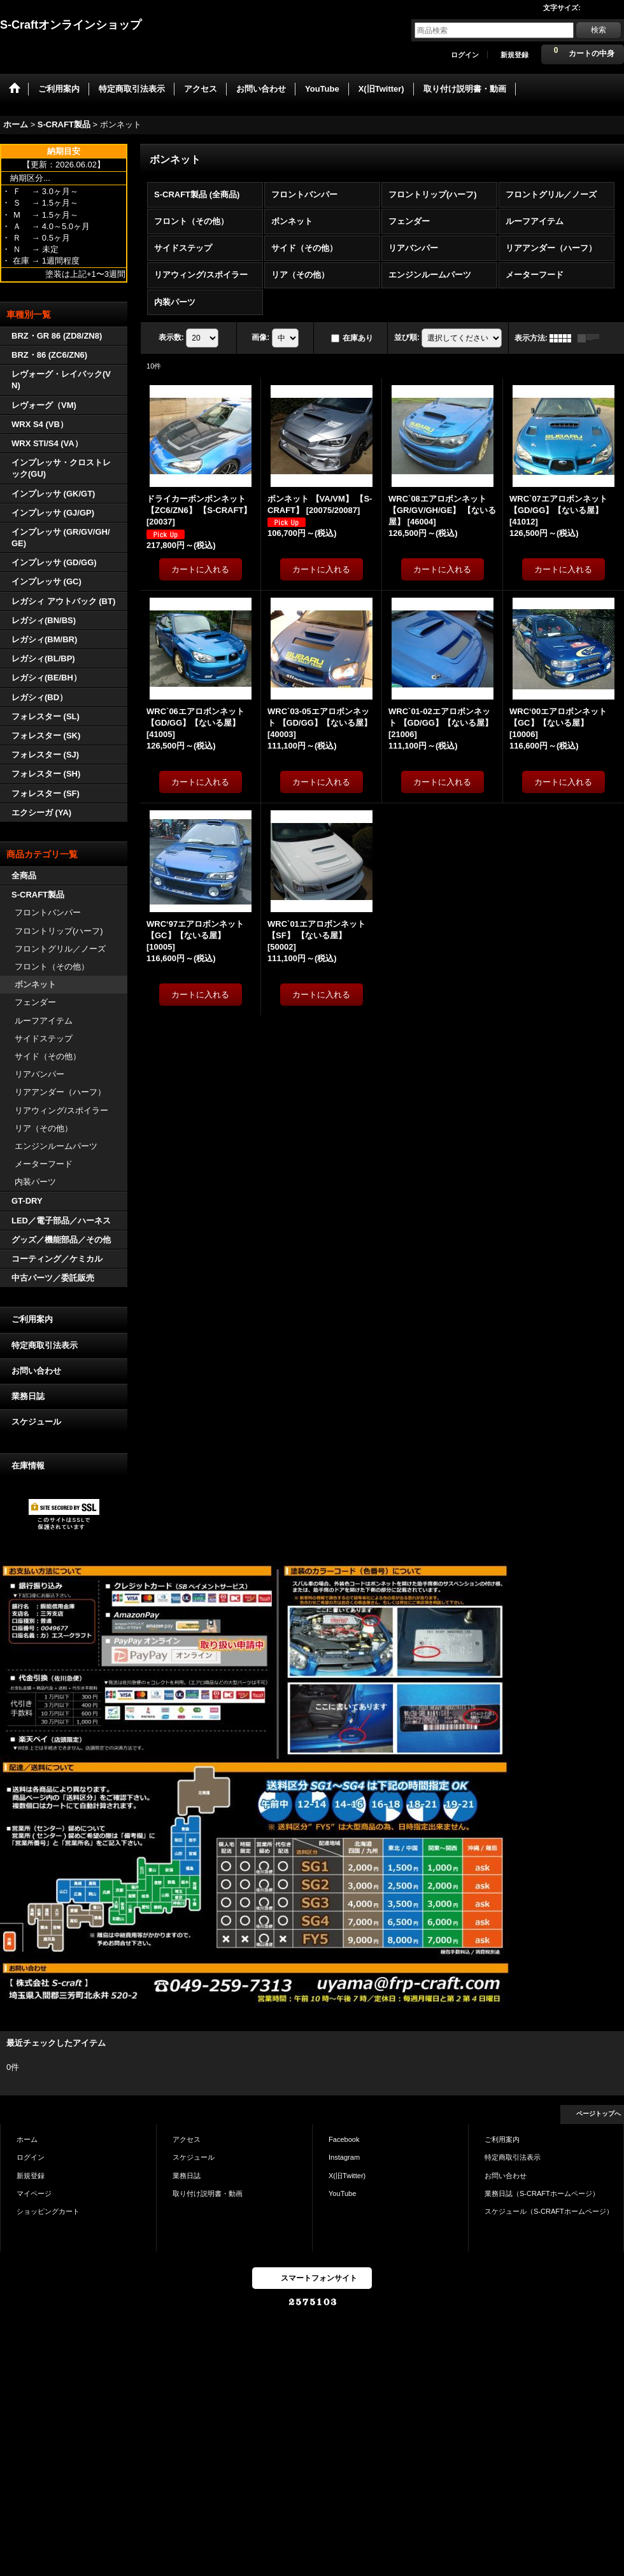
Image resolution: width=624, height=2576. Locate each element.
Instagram (344, 2157)
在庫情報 (28, 1465)
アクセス (187, 2139)
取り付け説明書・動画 (208, 2193)
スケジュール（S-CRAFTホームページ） (549, 2211)
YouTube (342, 2193)
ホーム (27, 2139)
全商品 (23, 875)
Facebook (344, 2139)
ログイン (465, 55)
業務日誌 (28, 1396)
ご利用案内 (32, 1319)
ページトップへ (598, 2113)
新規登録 (514, 55)
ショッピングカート (48, 2211)
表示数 (171, 337)
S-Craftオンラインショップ (70, 24)
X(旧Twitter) (347, 2175)
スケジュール (36, 1421)
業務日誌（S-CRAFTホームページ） (542, 2193)
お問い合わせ (36, 1371)
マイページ (34, 2193)
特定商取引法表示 (44, 1345)
